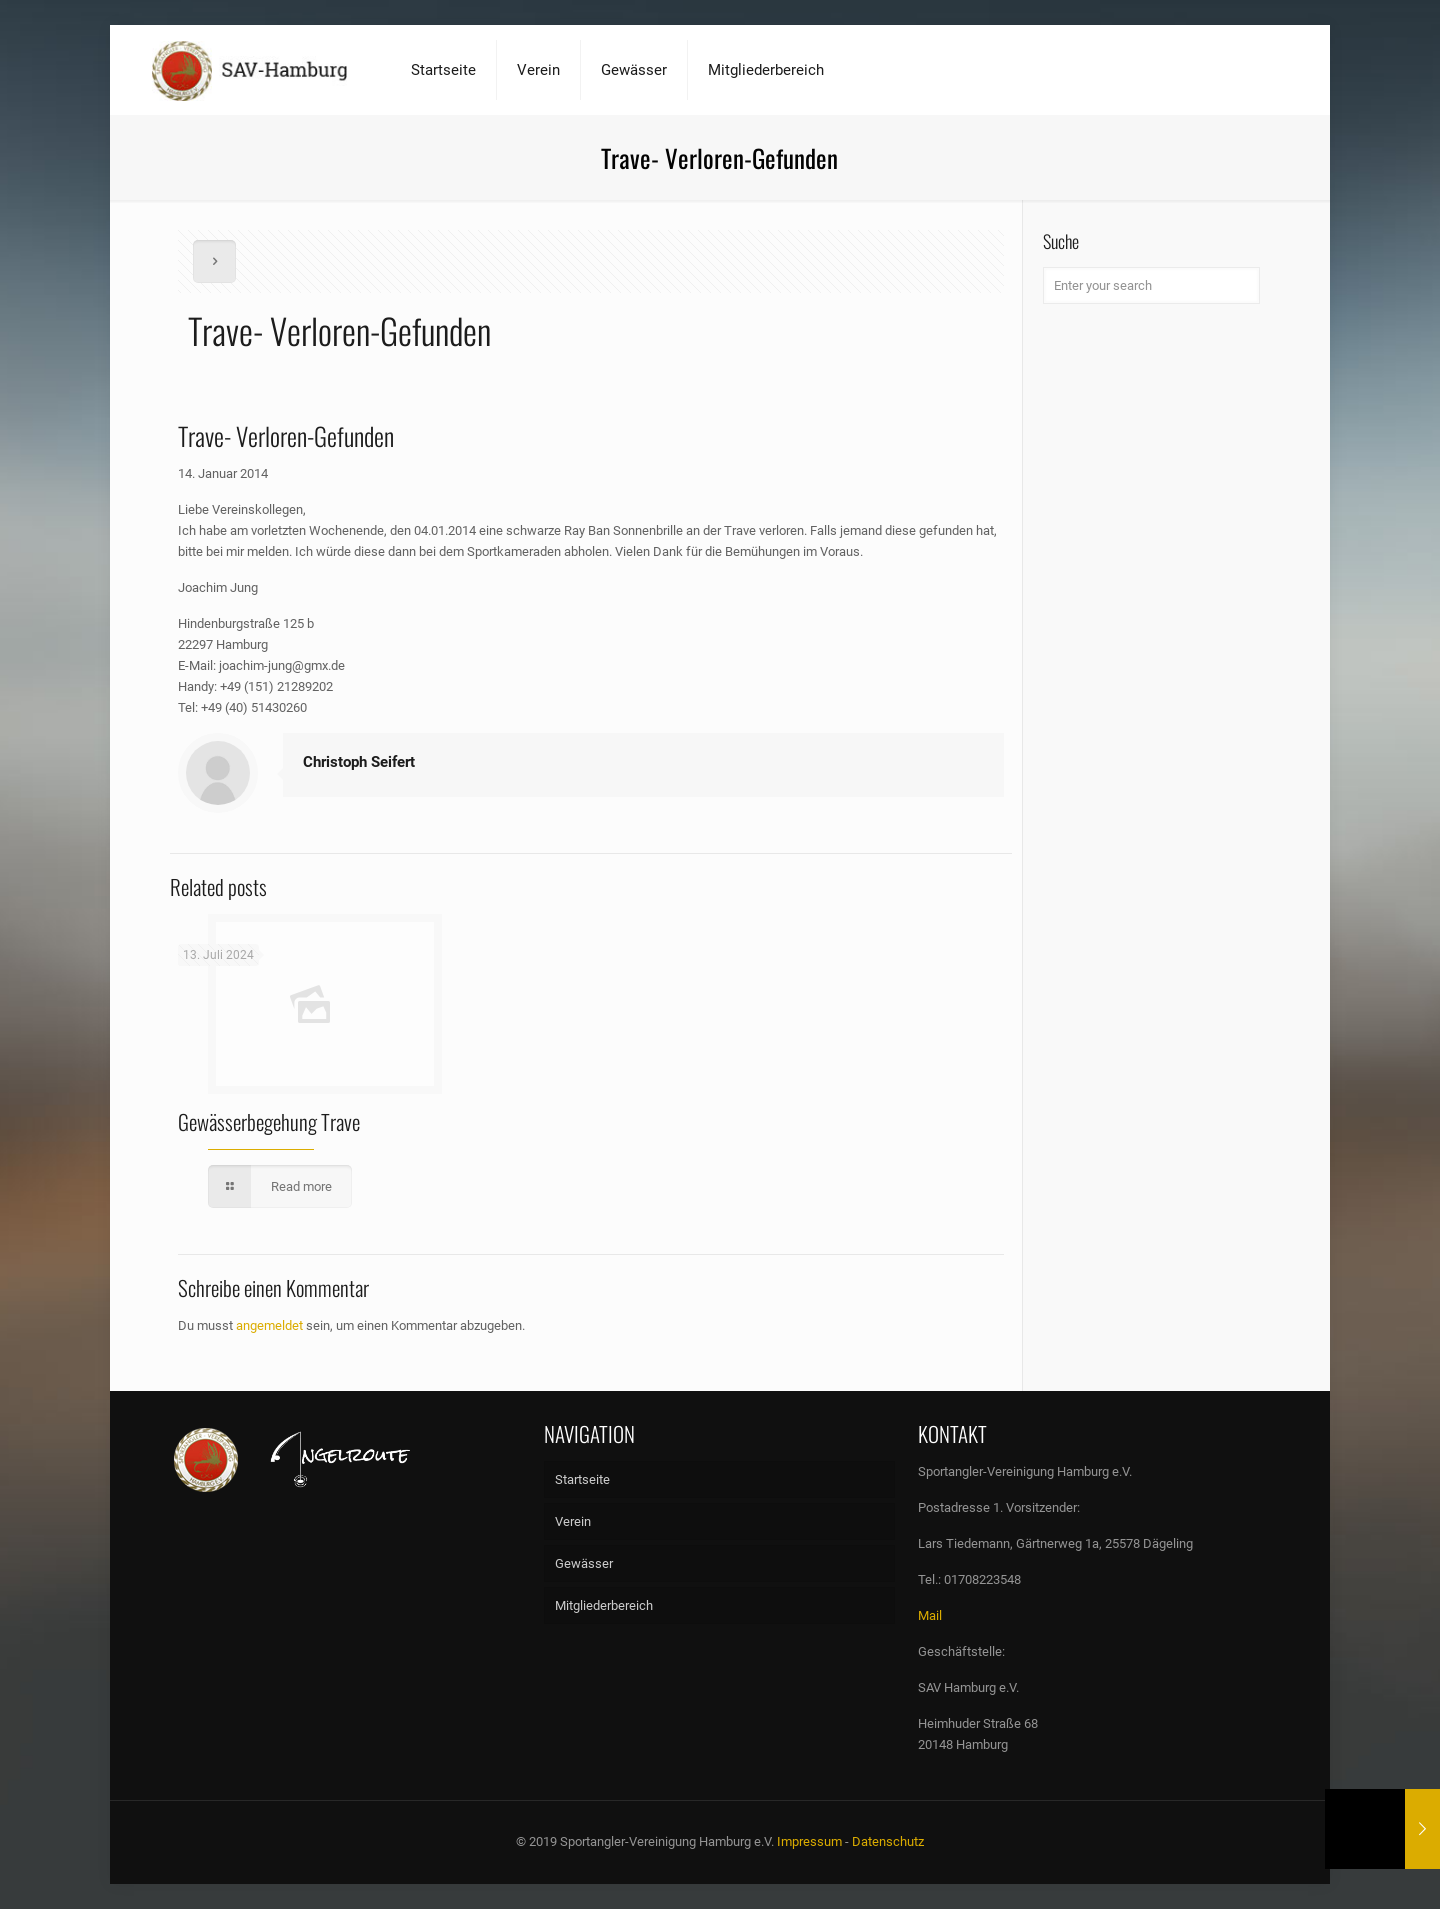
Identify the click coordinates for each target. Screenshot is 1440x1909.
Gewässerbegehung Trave (269, 1121)
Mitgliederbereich (604, 1605)
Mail (930, 1615)
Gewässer (584, 1563)
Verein (573, 1521)
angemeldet (269, 1325)
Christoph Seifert (359, 762)
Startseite (582, 1479)
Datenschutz (888, 1841)
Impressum (809, 1841)
